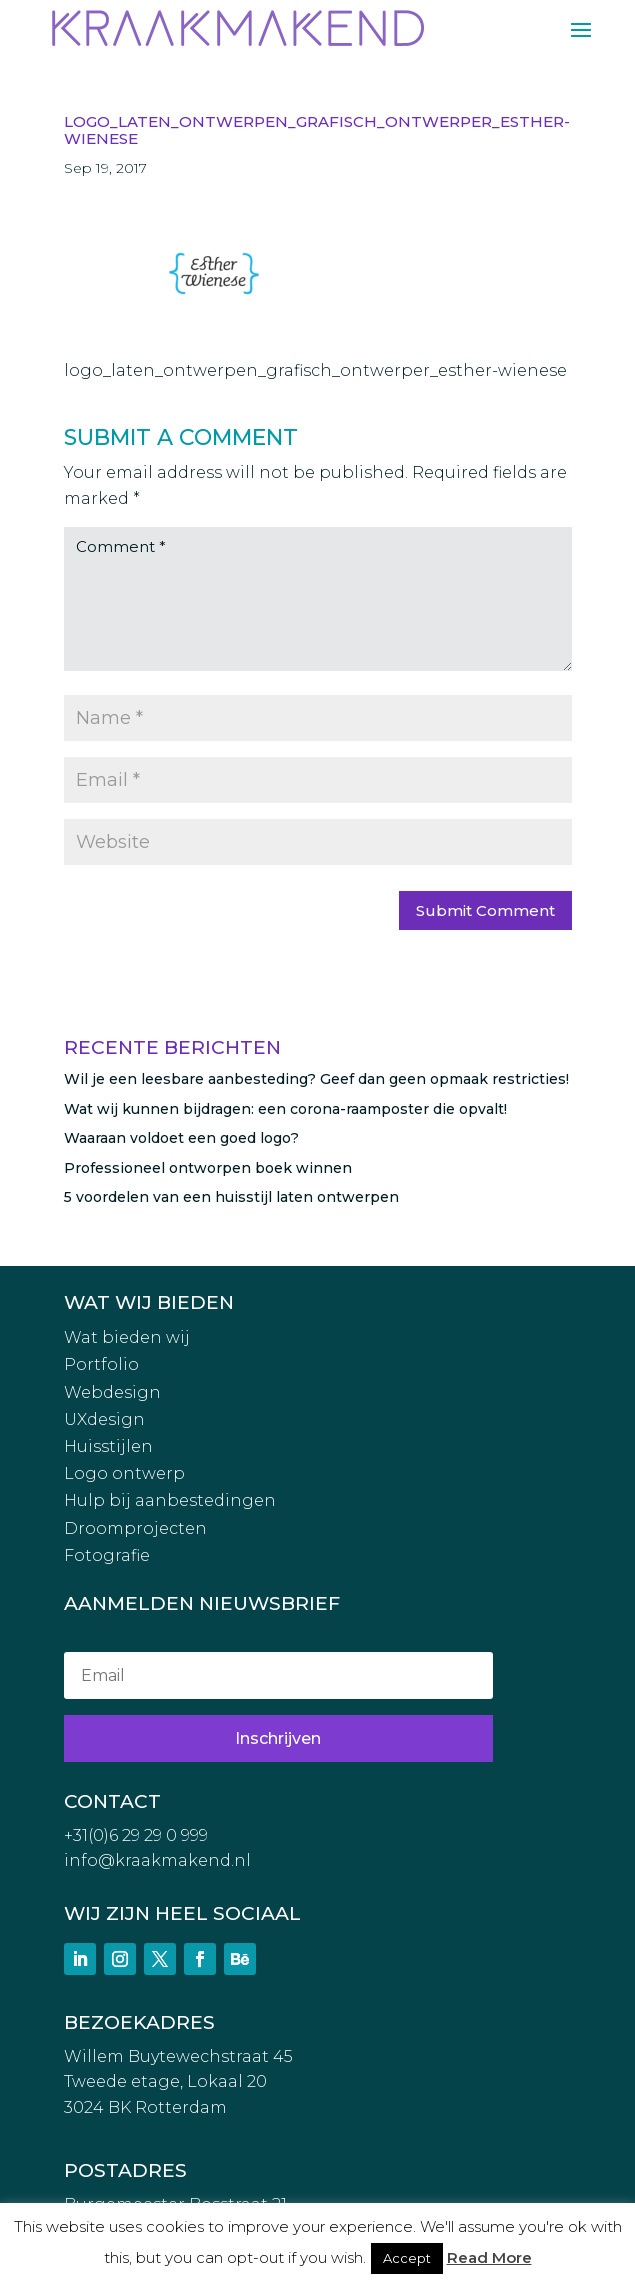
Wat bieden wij (127, 1337)
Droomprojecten (135, 1528)
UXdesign (104, 1419)
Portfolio (101, 1364)
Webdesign (112, 1392)
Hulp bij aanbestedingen (170, 1500)
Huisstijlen (108, 1446)
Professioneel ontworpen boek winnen (208, 1168)
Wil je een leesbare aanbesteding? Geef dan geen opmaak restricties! (316, 1079)
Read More (489, 2257)
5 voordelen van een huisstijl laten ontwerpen (231, 1197)
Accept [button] (407, 2258)
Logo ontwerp (124, 1473)
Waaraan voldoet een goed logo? (181, 1138)
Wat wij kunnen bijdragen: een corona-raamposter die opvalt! (285, 1109)
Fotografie (107, 1555)
